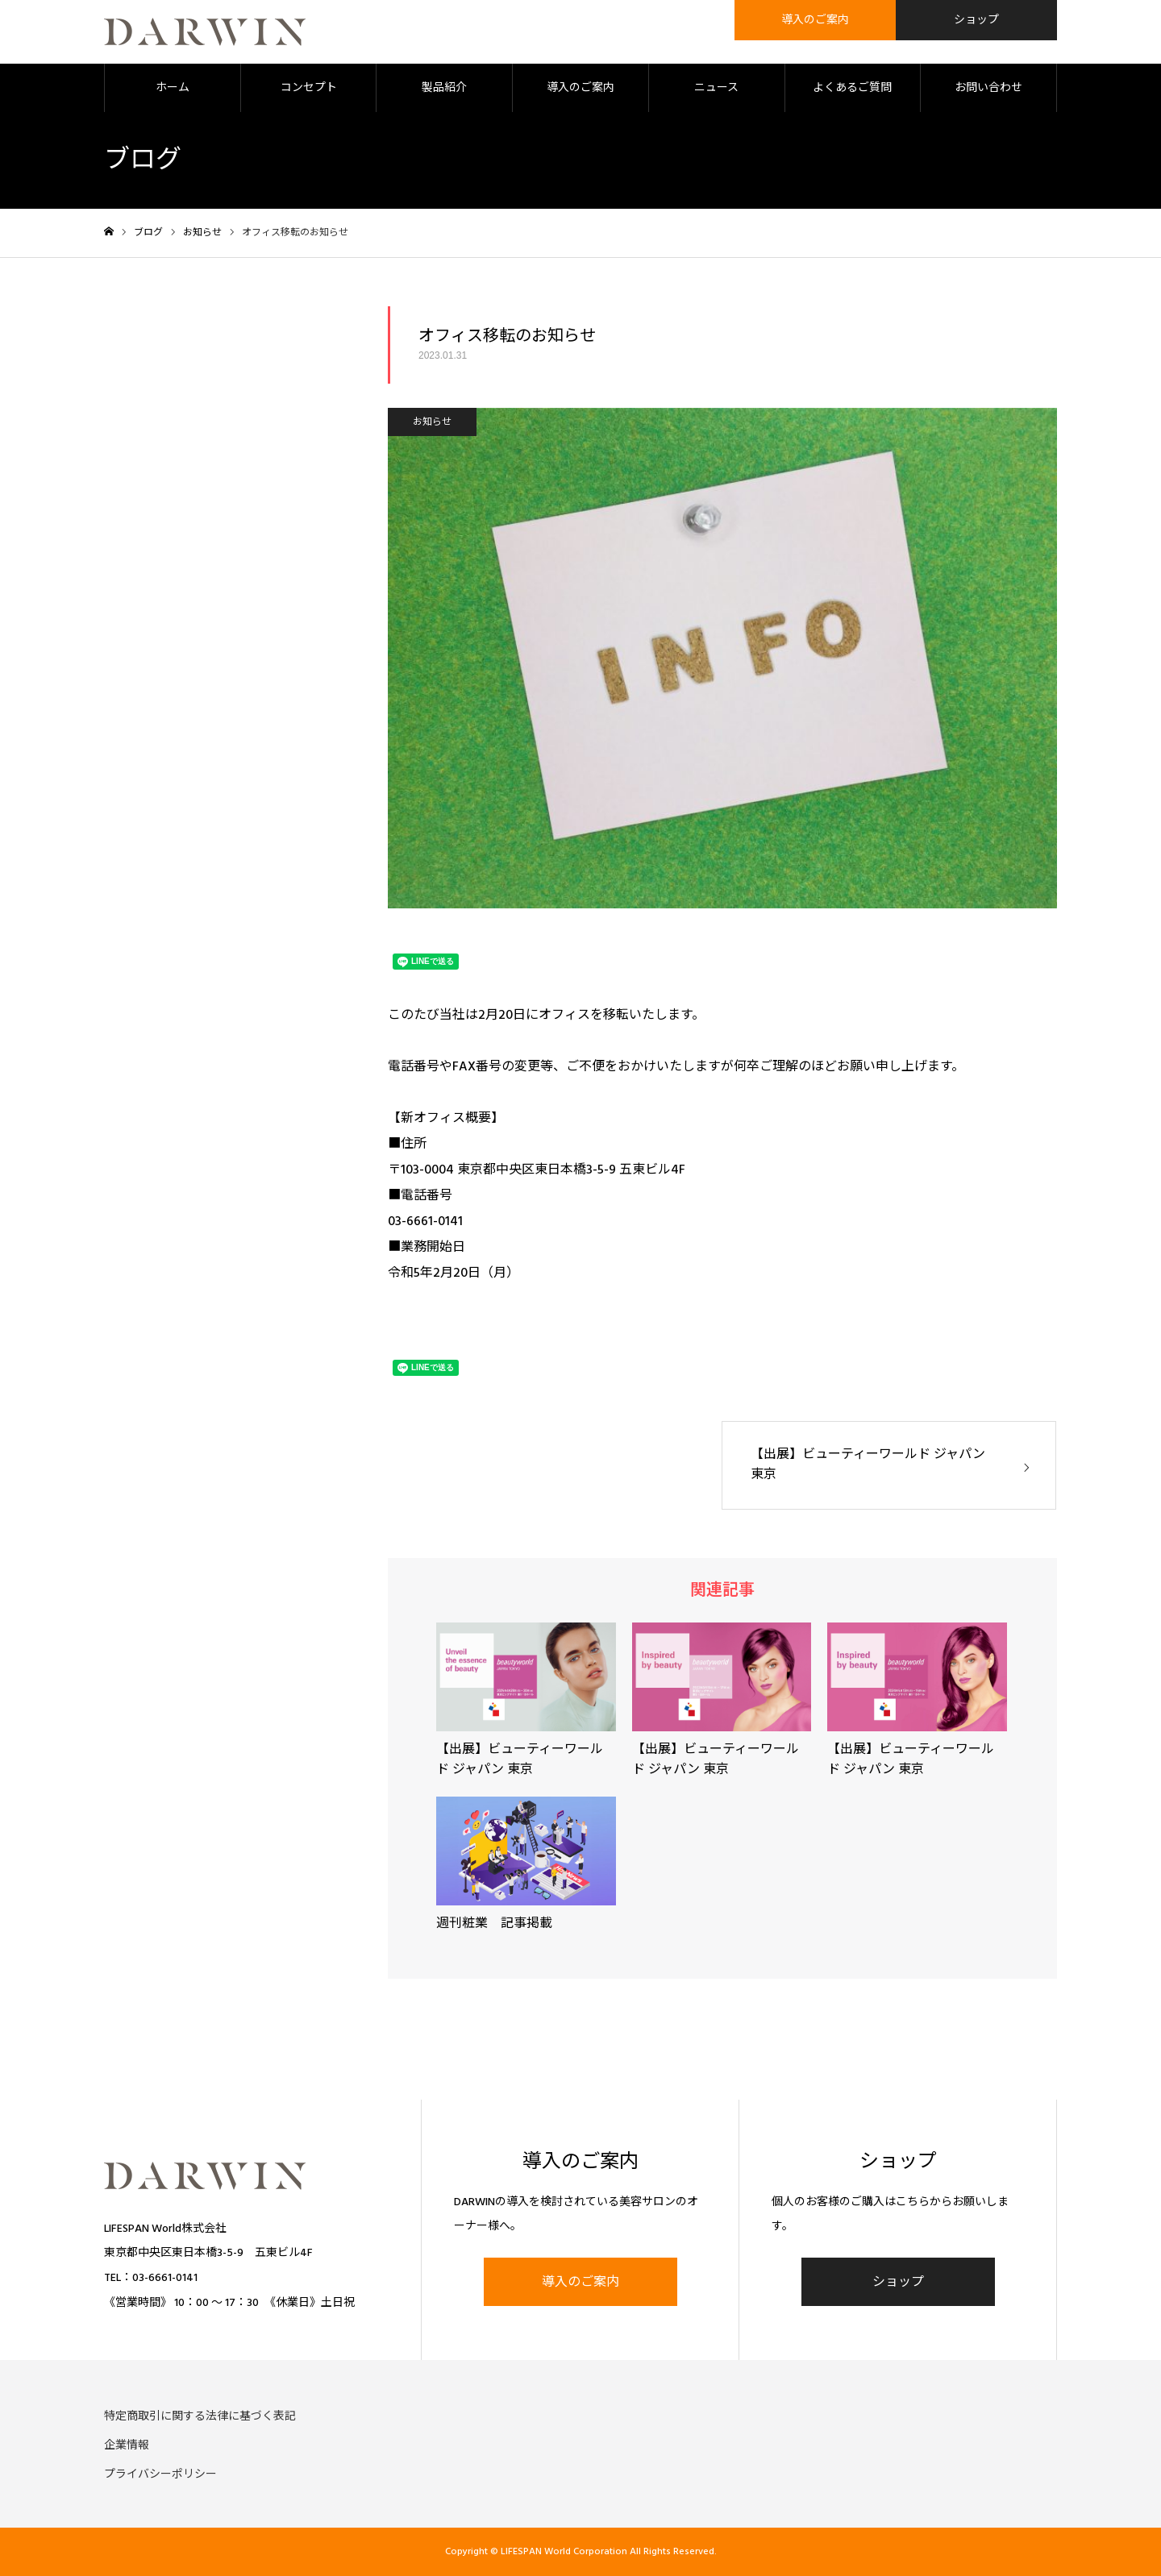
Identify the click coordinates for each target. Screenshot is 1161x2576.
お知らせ (432, 423)
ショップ (898, 2282)
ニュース (716, 89)
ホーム (172, 89)
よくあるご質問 (852, 89)
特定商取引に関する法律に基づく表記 (200, 2416)
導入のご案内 (580, 89)
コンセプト (309, 89)
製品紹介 (444, 89)
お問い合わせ (988, 89)
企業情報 (126, 2445)
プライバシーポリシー (160, 2474)
